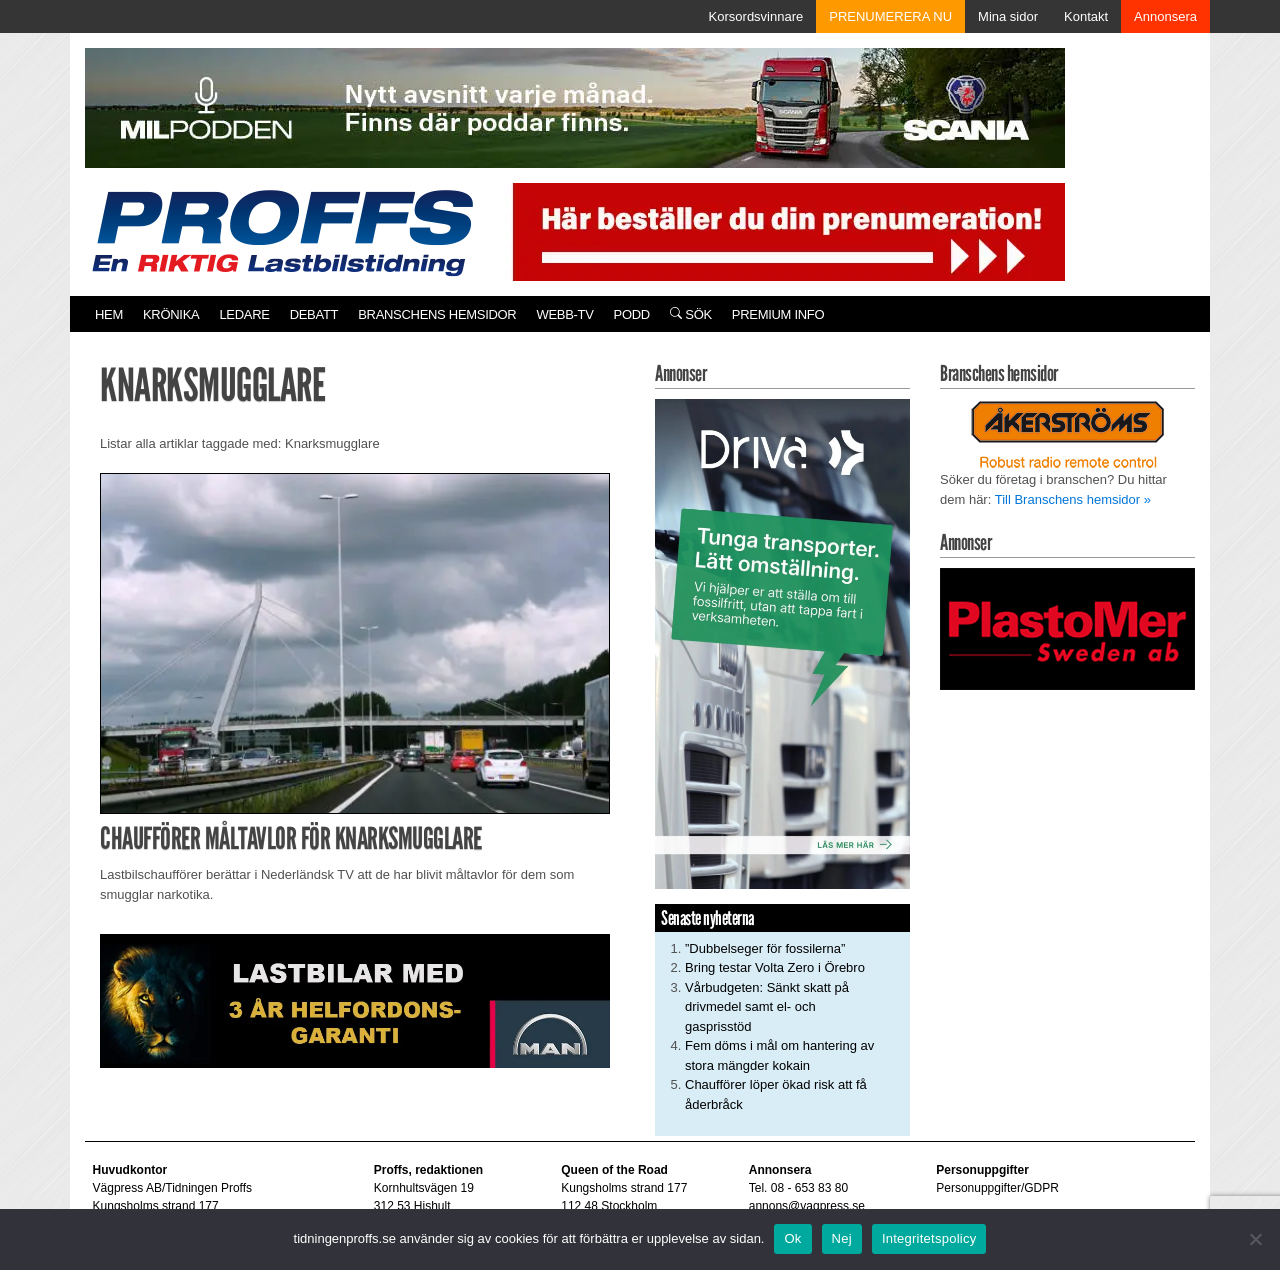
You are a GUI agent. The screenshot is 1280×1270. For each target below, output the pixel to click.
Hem (109, 314)
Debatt (314, 314)
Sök (691, 314)
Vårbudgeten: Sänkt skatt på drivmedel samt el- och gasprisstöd (767, 1007)
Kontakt (1086, 16)
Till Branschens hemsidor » (1073, 499)
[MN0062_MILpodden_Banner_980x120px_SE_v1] (575, 106)
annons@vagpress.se (807, 1206)
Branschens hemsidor (437, 314)
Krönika (171, 314)
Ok (792, 1238)
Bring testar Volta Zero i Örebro (775, 967)
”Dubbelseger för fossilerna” (765, 948)
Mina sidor (1008, 16)
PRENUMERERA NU (890, 16)
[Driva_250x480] (782, 642)
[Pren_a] (784, 230)
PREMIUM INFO (778, 314)
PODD (632, 314)
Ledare (244, 314)
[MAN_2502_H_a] (355, 999)
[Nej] (1255, 1239)
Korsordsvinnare (756, 16)
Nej (842, 1238)
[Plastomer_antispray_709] (1067, 627)
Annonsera (1165, 16)
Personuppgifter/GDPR (997, 1188)
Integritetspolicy (929, 1238)
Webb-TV (564, 314)
